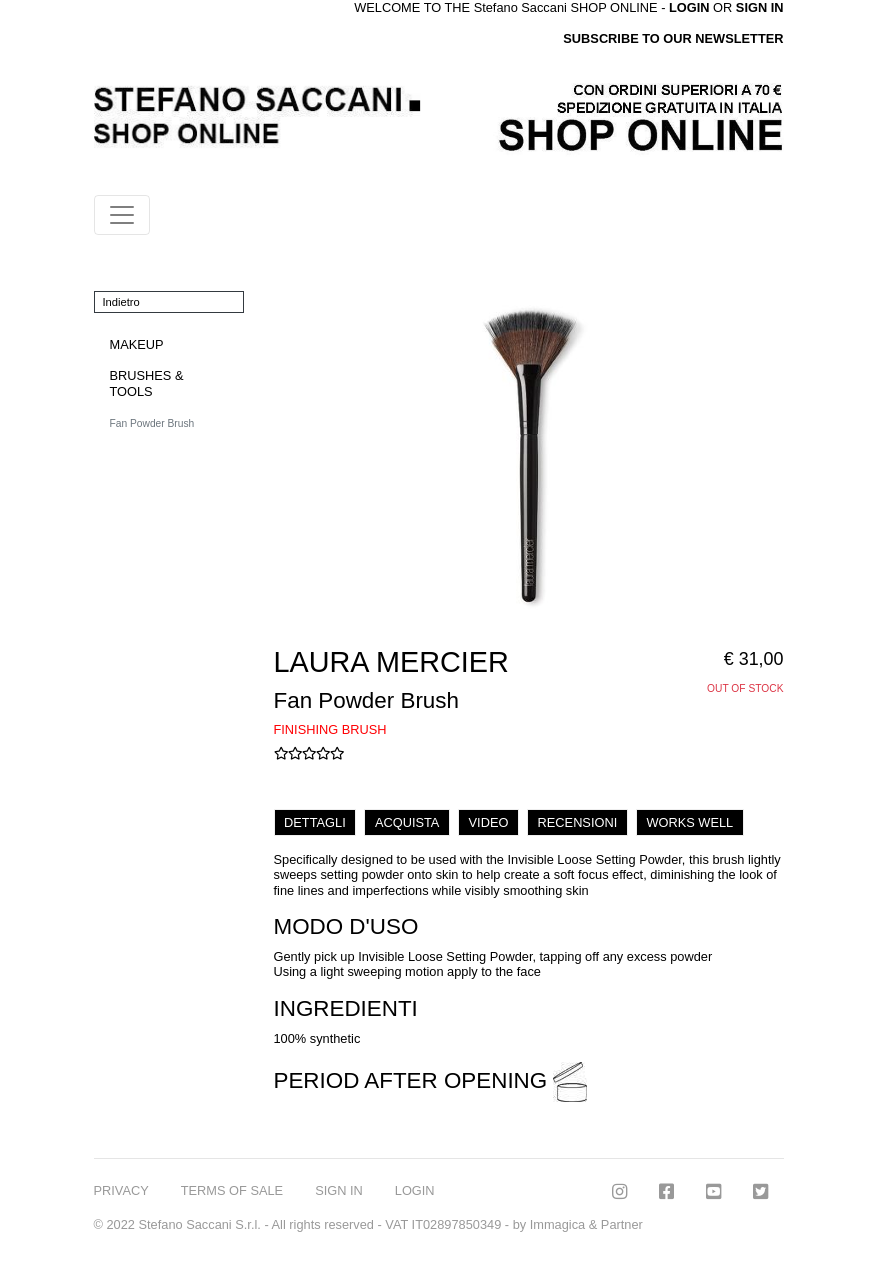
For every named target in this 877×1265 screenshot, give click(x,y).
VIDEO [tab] (489, 822)
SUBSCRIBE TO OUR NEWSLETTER (673, 38)
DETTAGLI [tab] (315, 822)
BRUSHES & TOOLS (147, 383)
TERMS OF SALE (232, 1190)
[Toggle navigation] (122, 215)
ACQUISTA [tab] (407, 822)
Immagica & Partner (586, 1224)
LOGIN (415, 1190)
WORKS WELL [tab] (689, 822)
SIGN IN (760, 7)
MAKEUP (137, 344)
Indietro (121, 302)
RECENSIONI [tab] (578, 822)
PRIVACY (121, 1190)
